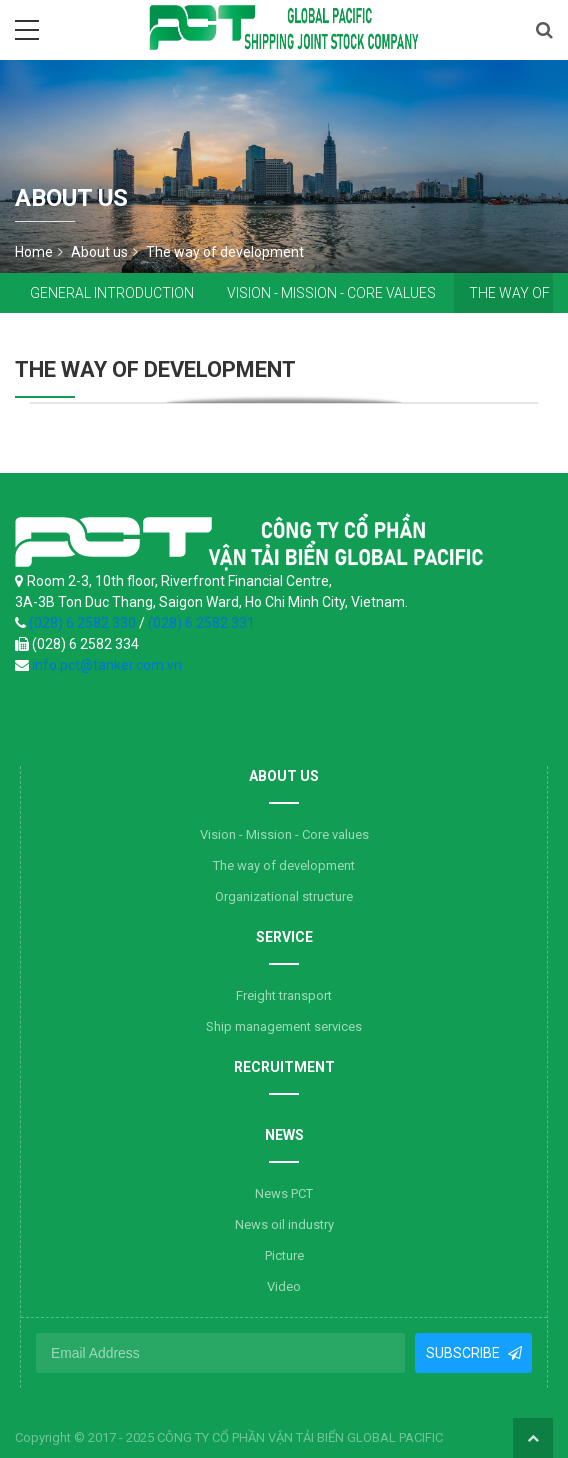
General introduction (112, 293)
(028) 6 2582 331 (201, 623)
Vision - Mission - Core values (331, 293)
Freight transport (284, 995)
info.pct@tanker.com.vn (107, 665)
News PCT (284, 1193)
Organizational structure (284, 896)
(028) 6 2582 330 (84, 623)
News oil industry (284, 1224)
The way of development (284, 865)
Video (284, 1286)
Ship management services (284, 1026)
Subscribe (463, 1353)
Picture (284, 1255)
